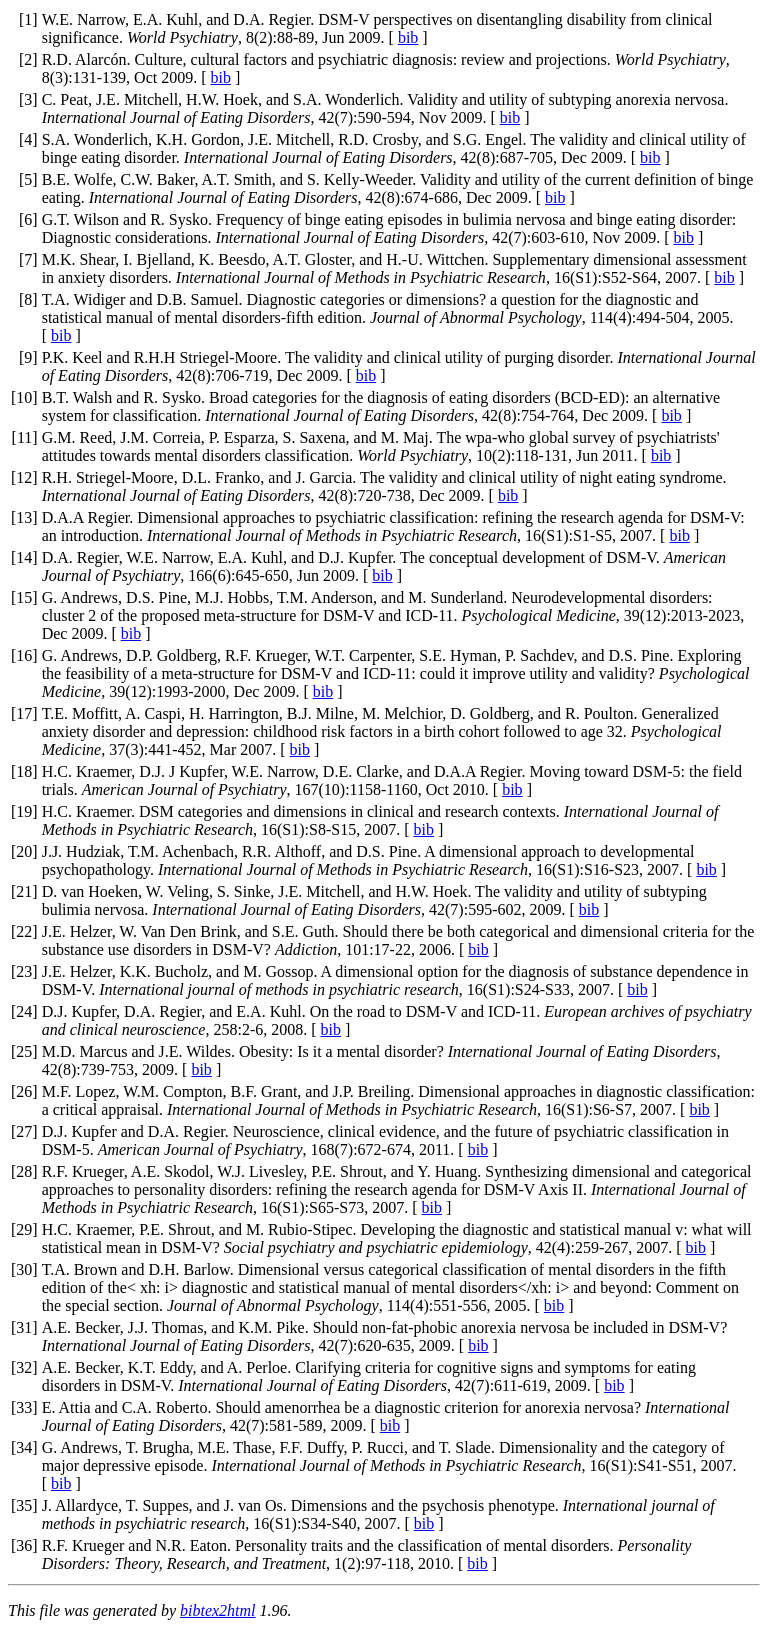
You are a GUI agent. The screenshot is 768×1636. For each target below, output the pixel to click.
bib (408, 37)
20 (24, 851)
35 (24, 1505)
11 (24, 437)
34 (24, 1447)
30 (24, 1269)
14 (24, 557)
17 (24, 713)
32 (24, 1367)
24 (24, 1011)
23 (24, 971)
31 (24, 1327)
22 (24, 931)
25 (24, 1051)
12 (24, 477)
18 (24, 771)
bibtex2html (218, 1610)
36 (24, 1545)
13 (24, 517)
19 (24, 811)
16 (24, 655)
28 (24, 1171)
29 (24, 1229)
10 (24, 397)
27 (24, 1131)
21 (24, 891)
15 (24, 597)
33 (24, 1407)
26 (24, 1091)
